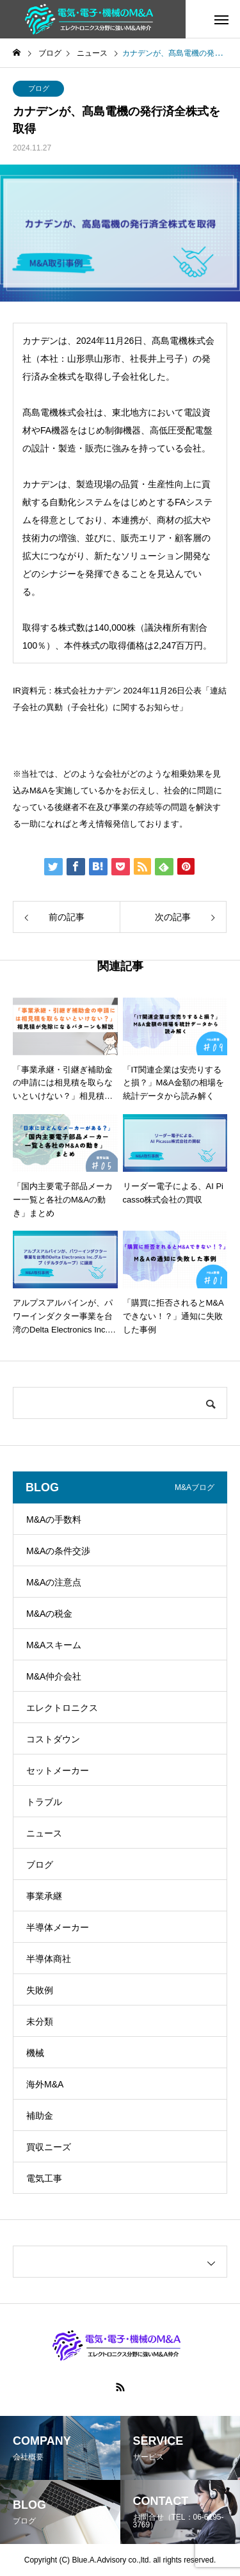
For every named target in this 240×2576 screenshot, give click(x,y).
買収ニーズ (48, 2147)
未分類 (39, 2021)
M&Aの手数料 (53, 1519)
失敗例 (39, 1990)
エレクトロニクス (62, 1708)
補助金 (39, 2115)
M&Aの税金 (49, 1613)
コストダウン (53, 1739)
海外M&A (44, 2084)
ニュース (44, 1833)
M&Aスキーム (53, 1645)
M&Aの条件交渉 (58, 1551)
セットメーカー (57, 1770)
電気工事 (44, 2178)
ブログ (38, 88)
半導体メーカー (57, 1927)
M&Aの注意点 (53, 1582)
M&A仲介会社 (53, 1676)
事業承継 (44, 1896)
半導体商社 (48, 1959)
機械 (35, 2053)
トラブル (44, 1802)
